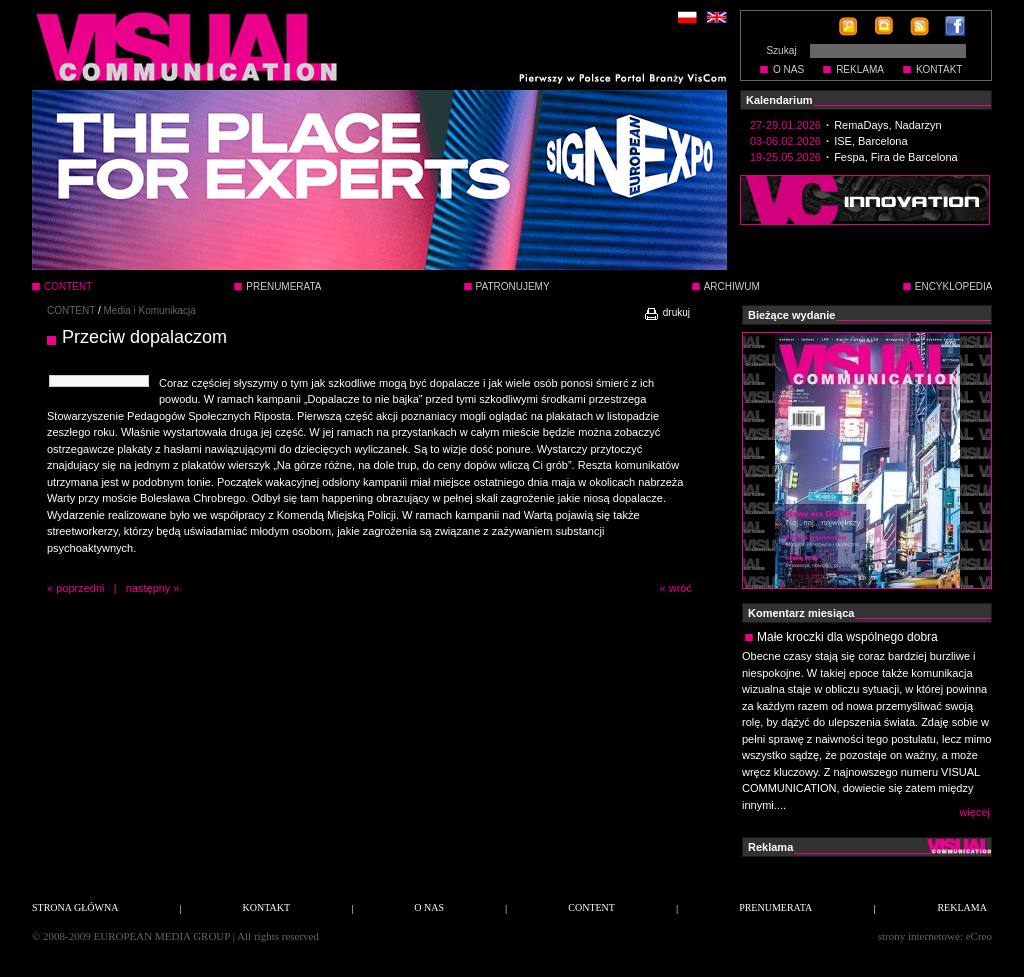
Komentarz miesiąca (801, 613)
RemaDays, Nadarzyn (888, 125)
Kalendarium (779, 100)
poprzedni (80, 588)
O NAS (788, 69)
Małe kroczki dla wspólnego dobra (847, 637)
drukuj (666, 312)
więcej (974, 812)
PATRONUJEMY (513, 286)
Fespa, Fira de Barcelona (896, 157)
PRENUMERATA (283, 286)
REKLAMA (860, 69)
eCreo (979, 936)
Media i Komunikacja (150, 310)
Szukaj (781, 50)
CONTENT (71, 310)
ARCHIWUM (732, 286)
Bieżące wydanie (791, 315)
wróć (680, 588)
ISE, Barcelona (870, 141)
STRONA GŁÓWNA (75, 907)
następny (148, 588)
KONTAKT (939, 69)
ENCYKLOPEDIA (954, 286)
